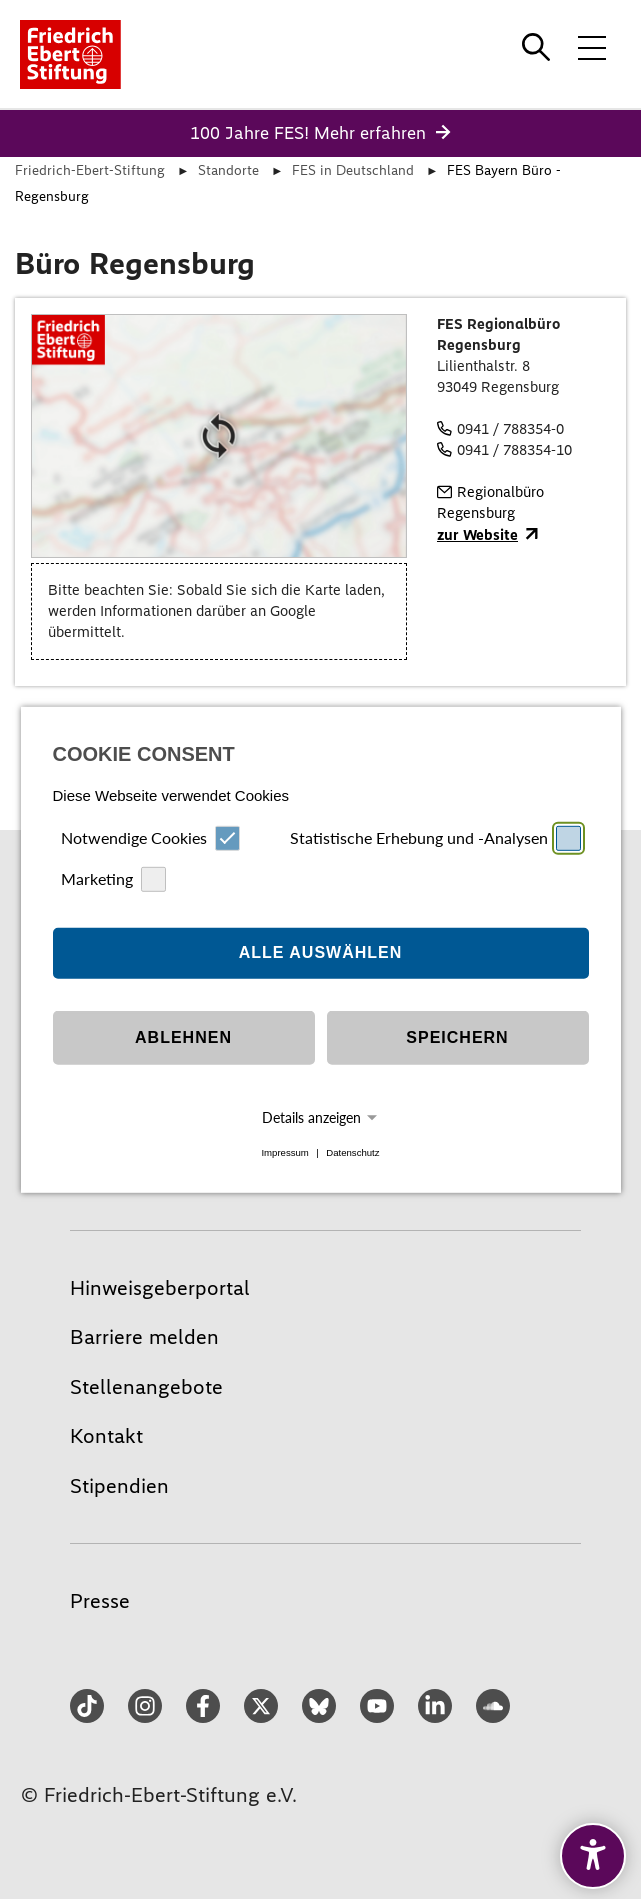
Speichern (457, 1037)
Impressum (284, 1152)
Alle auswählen (321, 952)
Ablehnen (183, 1037)
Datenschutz (352, 1152)
